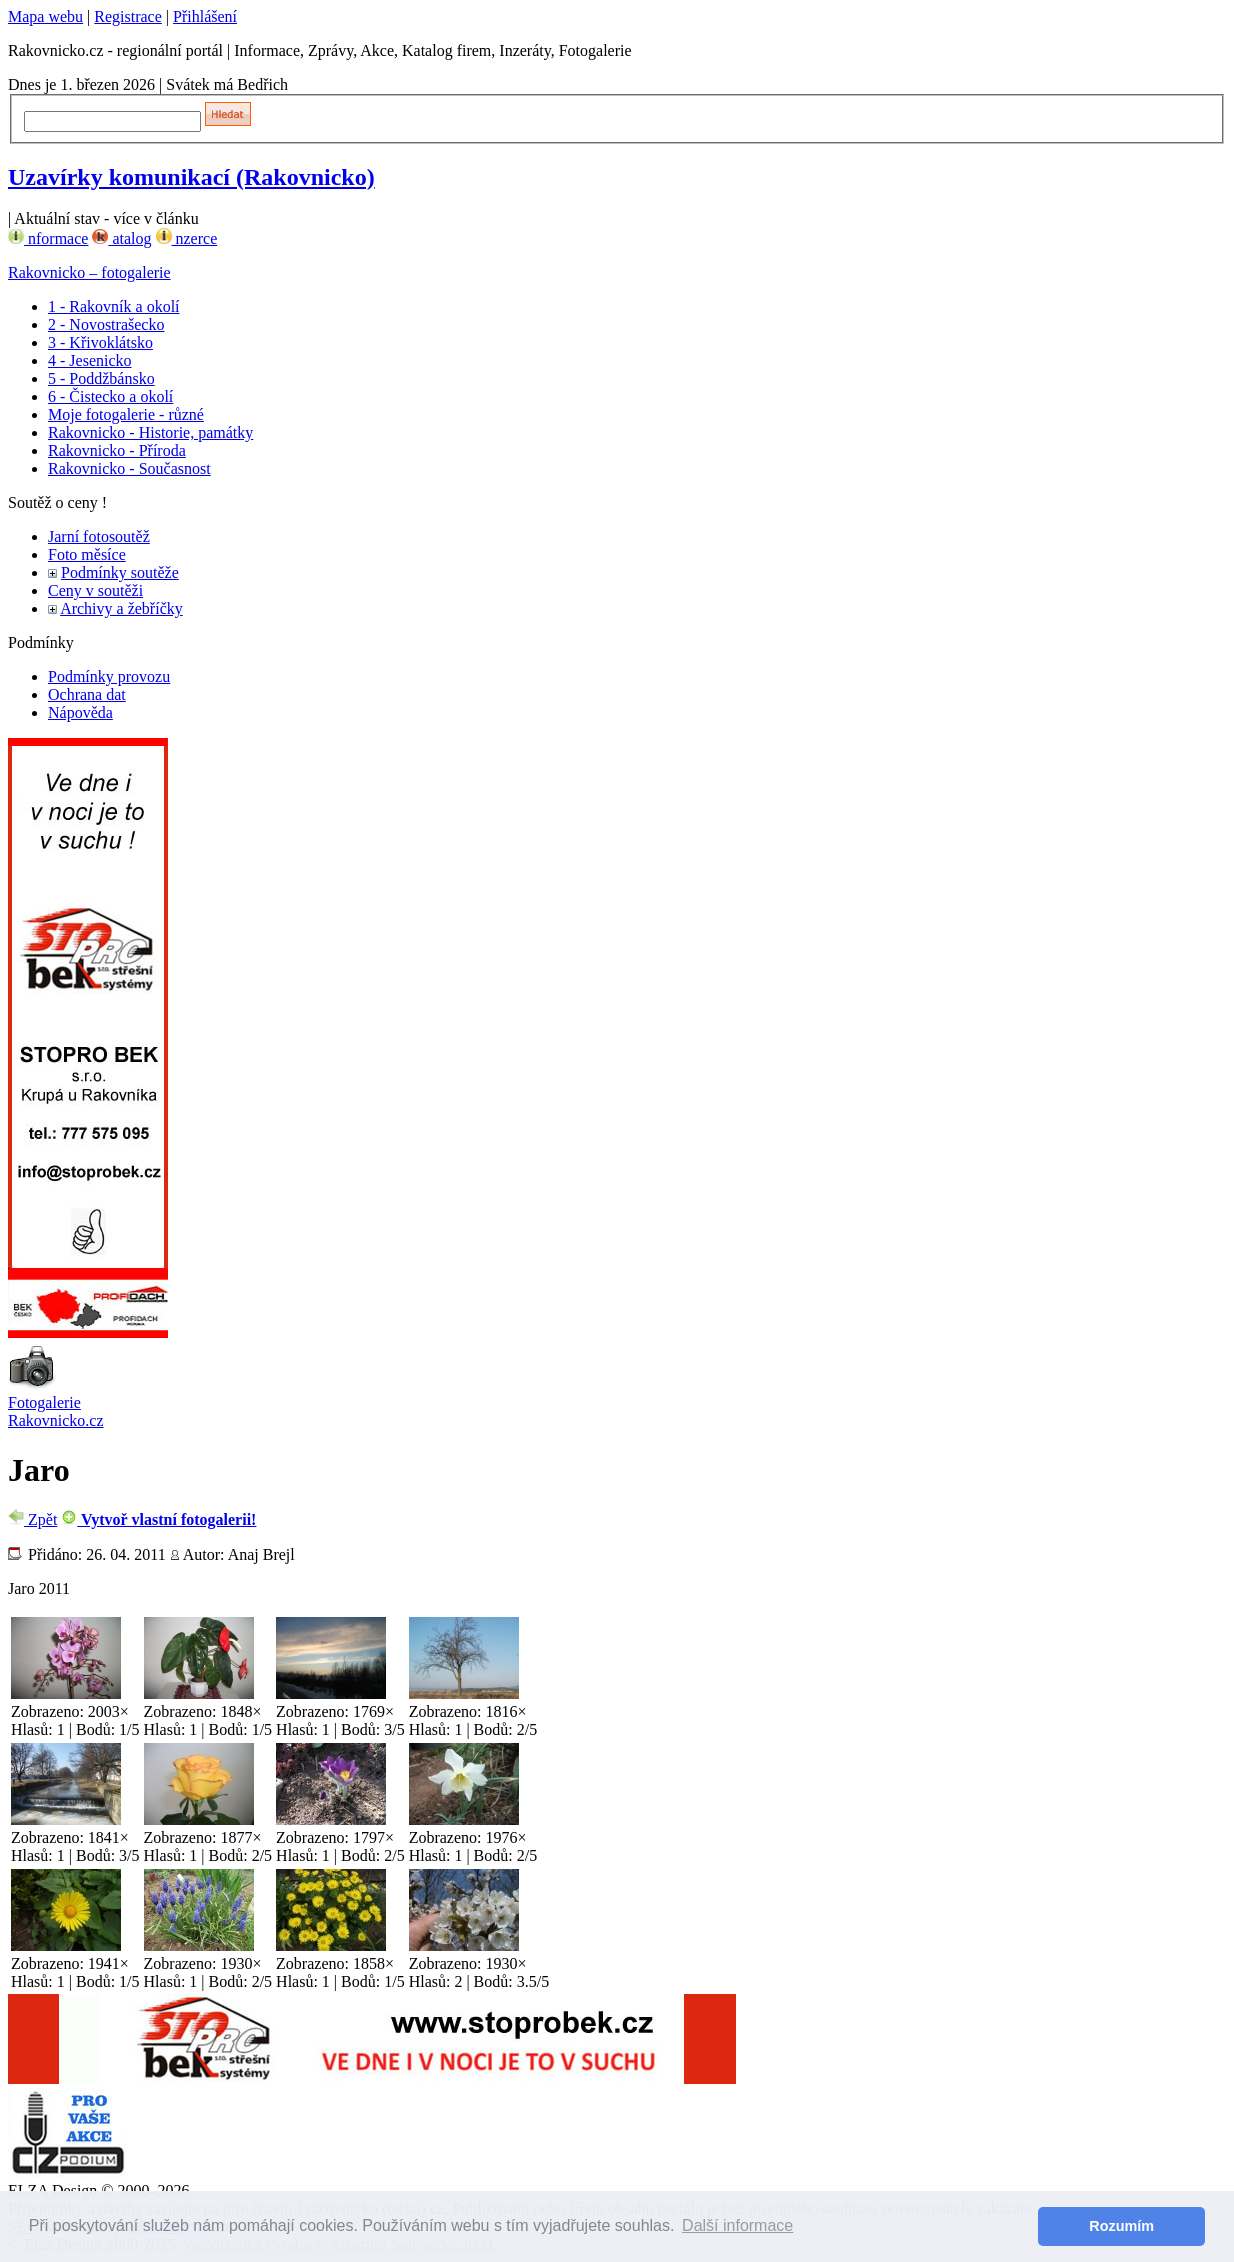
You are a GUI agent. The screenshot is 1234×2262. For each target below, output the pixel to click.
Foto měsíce (87, 554)
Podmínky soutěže (120, 572)
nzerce (187, 238)
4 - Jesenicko (90, 360)
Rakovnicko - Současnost (129, 468)
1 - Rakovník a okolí (114, 306)
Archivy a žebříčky (121, 608)
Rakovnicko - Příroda (117, 450)
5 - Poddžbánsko (101, 378)
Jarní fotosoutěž (99, 536)
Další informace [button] (737, 2225)
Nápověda (80, 712)
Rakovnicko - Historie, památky (150, 432)
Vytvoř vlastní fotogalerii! (158, 1519)
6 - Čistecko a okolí (110, 396)
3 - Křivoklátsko (100, 342)
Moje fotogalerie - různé (126, 414)
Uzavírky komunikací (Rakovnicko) (191, 177)
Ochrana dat (87, 694)
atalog (121, 238)
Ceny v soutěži (95, 590)
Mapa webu (45, 16)
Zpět (32, 1519)
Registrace (128, 16)
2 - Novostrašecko (106, 324)
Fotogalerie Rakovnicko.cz (56, 1411)
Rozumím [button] (1121, 2226)
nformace (48, 238)
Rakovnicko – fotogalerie (89, 272)
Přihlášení (205, 16)
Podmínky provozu (109, 676)
